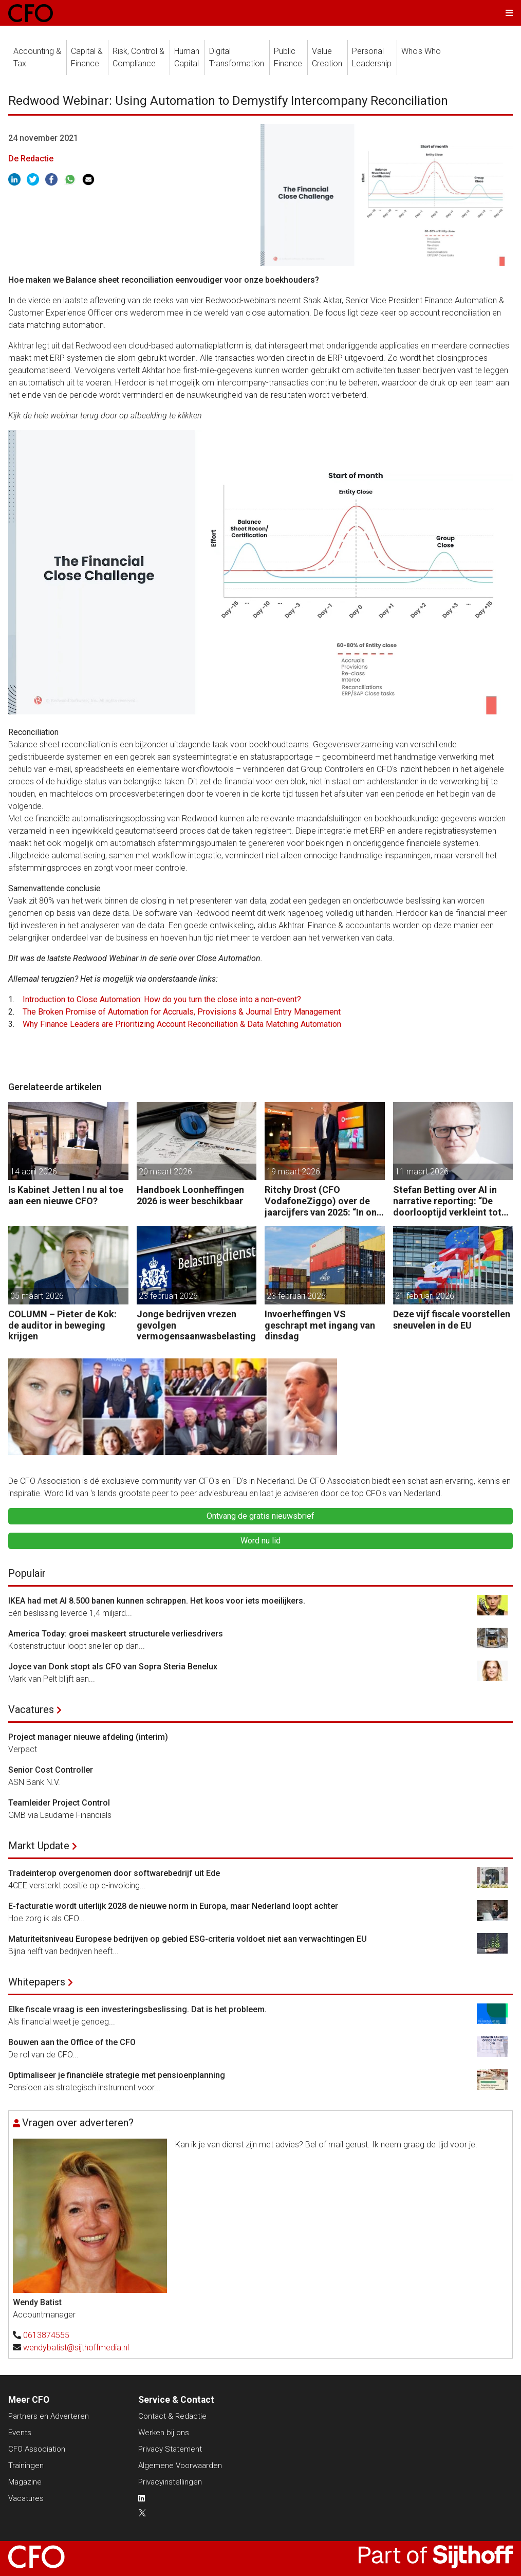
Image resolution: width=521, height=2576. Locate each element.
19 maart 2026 (293, 1171)
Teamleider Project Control (59, 1803)
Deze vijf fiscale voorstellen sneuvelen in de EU (451, 1320)
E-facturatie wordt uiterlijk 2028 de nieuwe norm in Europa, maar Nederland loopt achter (173, 1906)
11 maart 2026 (422, 1171)
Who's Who (421, 51)
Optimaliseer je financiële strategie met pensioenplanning (116, 2075)
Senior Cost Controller (50, 1770)
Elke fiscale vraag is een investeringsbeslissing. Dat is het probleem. (137, 2009)
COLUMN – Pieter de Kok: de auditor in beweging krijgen (62, 1325)
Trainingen (26, 2465)
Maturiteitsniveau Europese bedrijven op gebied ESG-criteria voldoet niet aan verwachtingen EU (187, 1939)
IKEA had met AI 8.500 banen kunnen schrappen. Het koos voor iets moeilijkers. (156, 1601)
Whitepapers (36, 1982)
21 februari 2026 (424, 1296)
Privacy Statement (170, 2449)
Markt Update (38, 1845)
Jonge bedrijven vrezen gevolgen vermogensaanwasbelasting (196, 1325)
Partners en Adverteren (48, 2416)
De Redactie (30, 158)
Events (19, 2432)
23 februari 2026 (168, 1296)
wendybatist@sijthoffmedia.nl (76, 2347)
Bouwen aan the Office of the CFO (72, 2042)
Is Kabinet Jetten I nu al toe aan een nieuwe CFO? (65, 1195)
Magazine (25, 2482)
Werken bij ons (163, 2432)
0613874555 (46, 2335)
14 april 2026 (33, 1171)
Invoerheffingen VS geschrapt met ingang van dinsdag (320, 1325)
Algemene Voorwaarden (180, 2465)
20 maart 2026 (165, 1171)
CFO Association (36, 2449)
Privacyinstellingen (170, 2482)
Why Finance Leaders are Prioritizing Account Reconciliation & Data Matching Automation (182, 1024)
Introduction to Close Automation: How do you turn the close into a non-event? (162, 999)
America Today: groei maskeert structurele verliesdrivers (115, 1634)
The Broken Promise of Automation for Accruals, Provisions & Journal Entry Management (182, 1012)
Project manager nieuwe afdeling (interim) (88, 1737)
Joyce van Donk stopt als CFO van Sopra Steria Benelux (112, 1666)
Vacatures (31, 1709)
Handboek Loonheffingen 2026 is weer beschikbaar (190, 1195)
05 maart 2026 (37, 1296)
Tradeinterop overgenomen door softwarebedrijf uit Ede (114, 1873)
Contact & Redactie (172, 2416)
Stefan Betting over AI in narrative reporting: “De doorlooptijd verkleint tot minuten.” (447, 1201)
